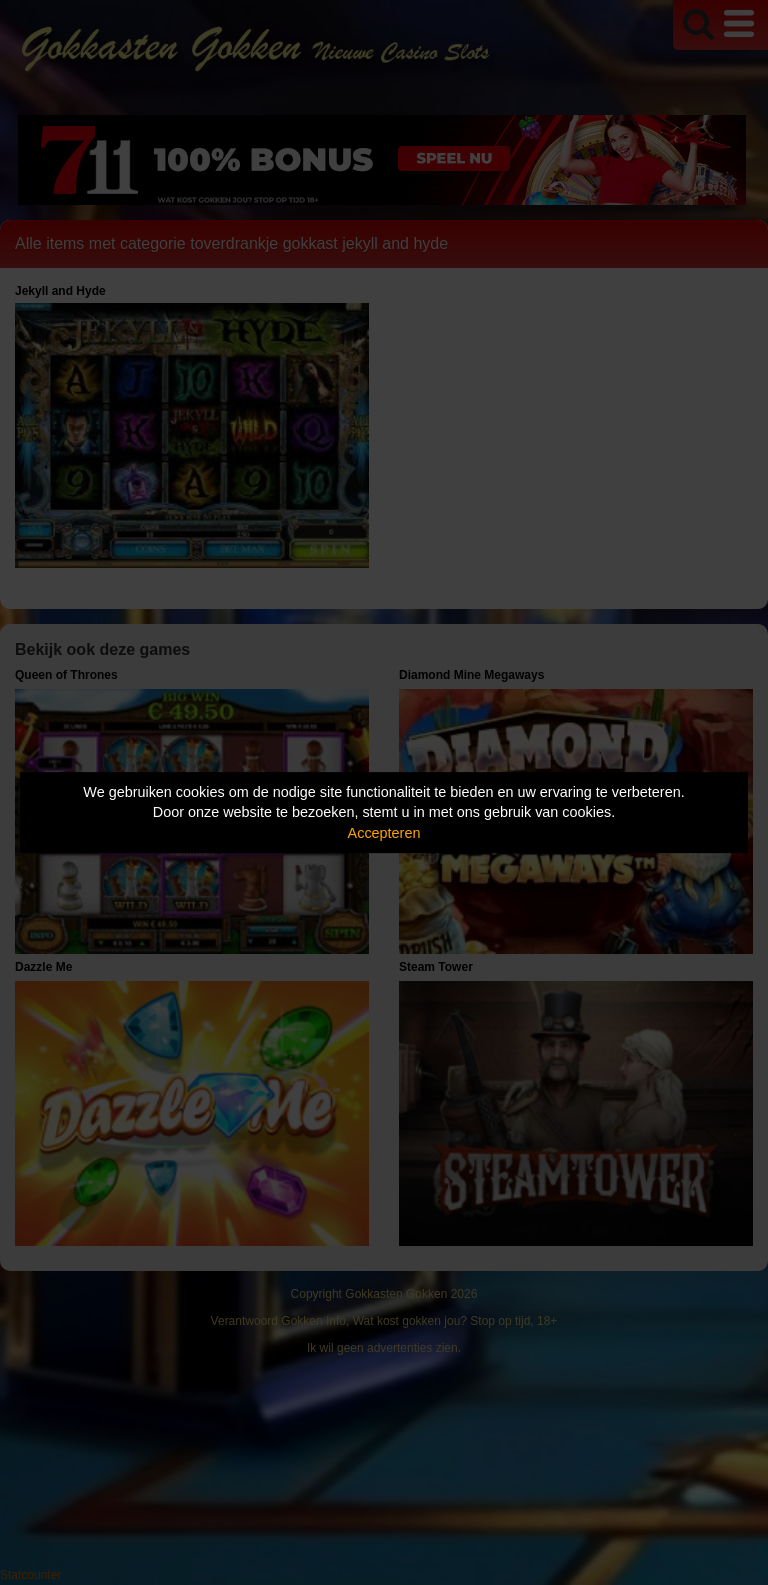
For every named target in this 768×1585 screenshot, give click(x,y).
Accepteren (384, 833)
